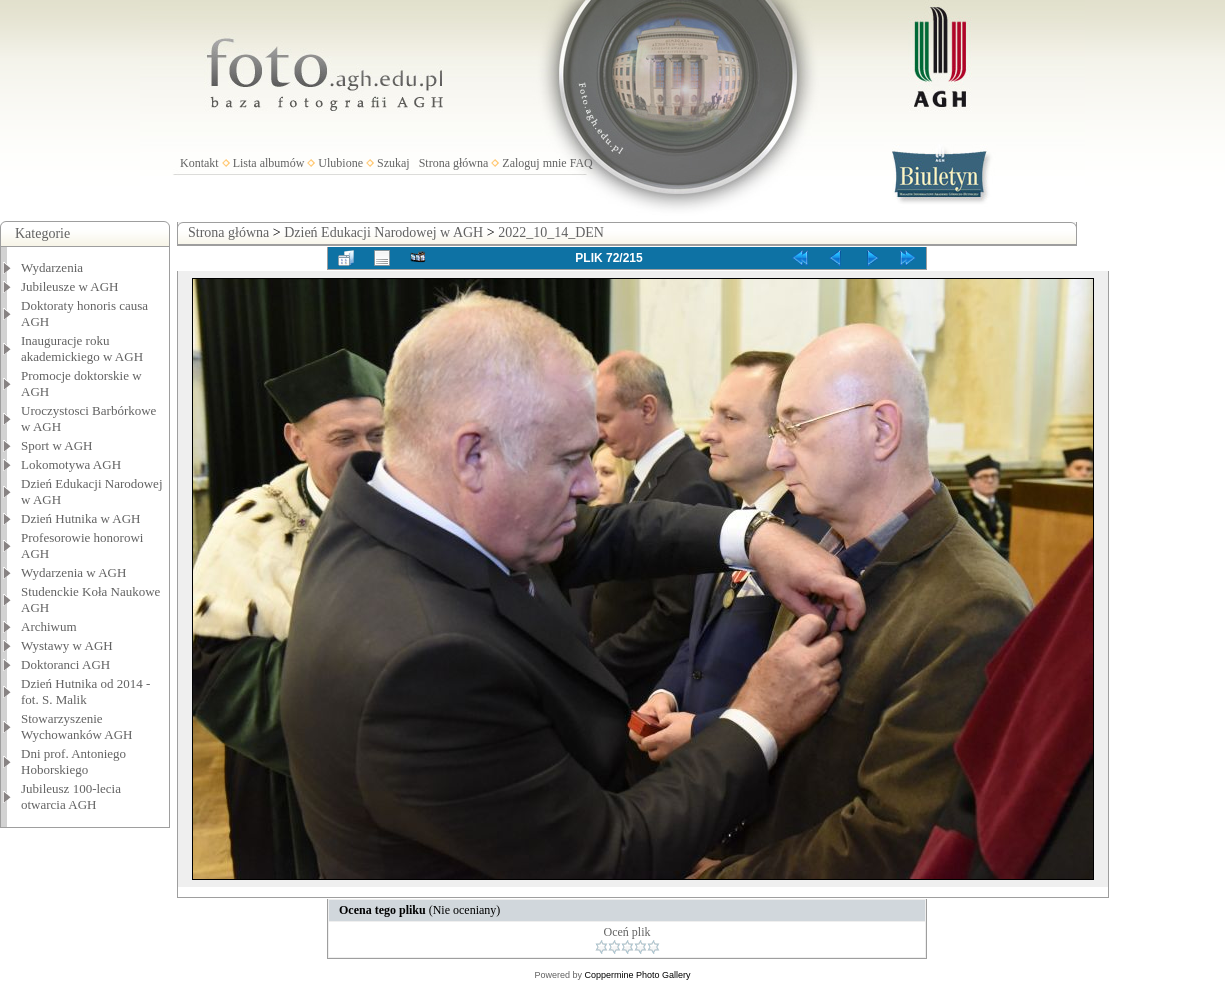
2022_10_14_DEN (551, 232)
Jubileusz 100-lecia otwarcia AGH (71, 796)
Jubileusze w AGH (70, 286)
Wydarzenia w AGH (73, 572)
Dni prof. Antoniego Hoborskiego (73, 761)
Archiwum (49, 626)
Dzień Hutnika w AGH (81, 518)
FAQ (581, 163)
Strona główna (454, 163)
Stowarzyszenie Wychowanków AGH (77, 726)
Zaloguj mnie (534, 163)
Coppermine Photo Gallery (637, 975)
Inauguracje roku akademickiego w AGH (82, 348)
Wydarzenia (52, 267)
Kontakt (199, 163)
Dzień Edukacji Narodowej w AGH (383, 232)
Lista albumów (269, 163)
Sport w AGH (57, 445)
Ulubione (340, 163)
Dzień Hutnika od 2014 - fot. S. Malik (85, 691)
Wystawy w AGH (67, 645)
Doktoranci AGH (65, 664)
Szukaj (393, 163)
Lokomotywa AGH (71, 464)
